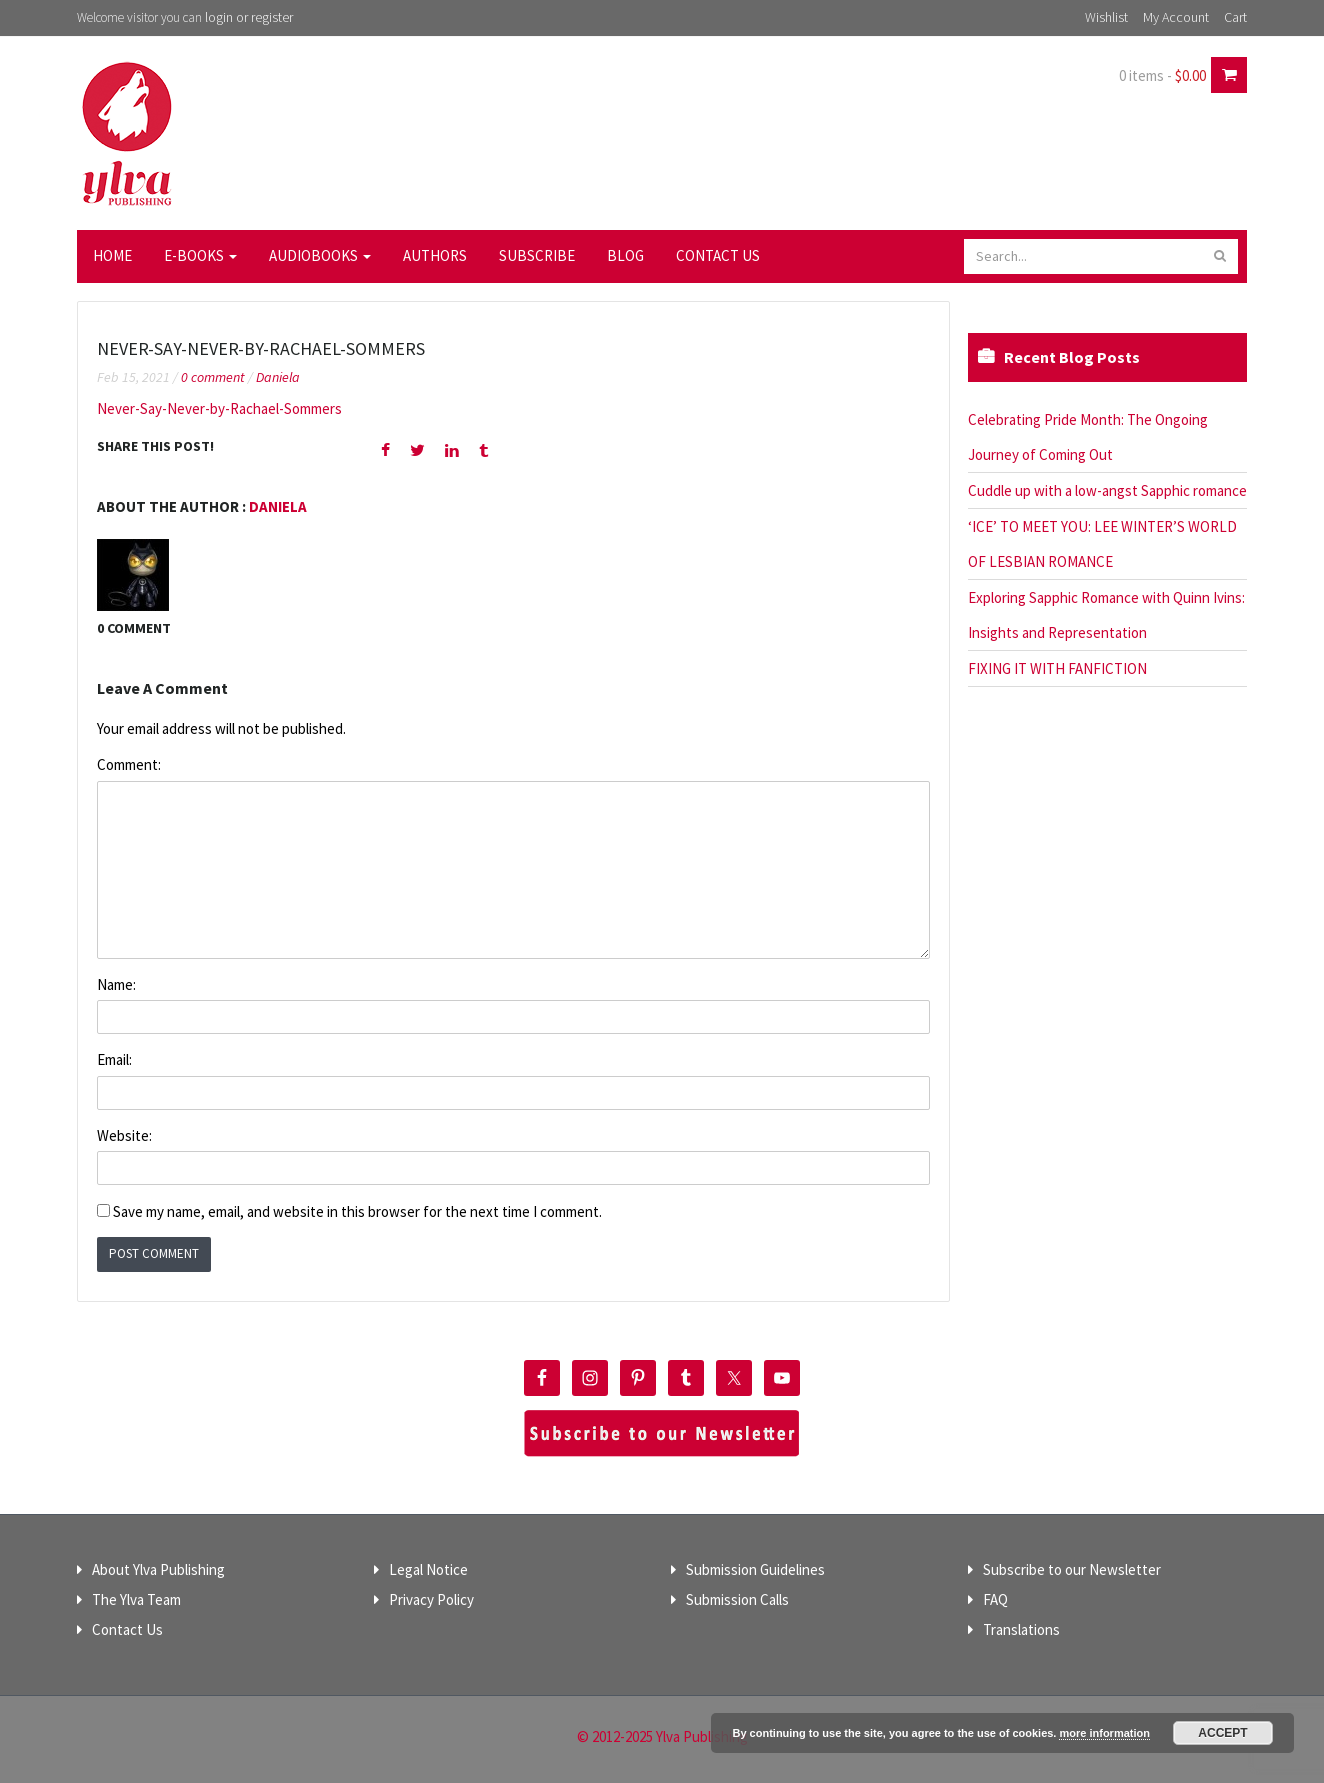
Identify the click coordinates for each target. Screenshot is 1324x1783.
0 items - (1162, 75)
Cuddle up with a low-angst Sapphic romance (1107, 490)
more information (1104, 1733)
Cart (1235, 17)
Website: (124, 1135)
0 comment (213, 377)
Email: (114, 1059)
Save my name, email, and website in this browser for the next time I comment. (357, 1211)
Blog (625, 255)
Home (112, 255)
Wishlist (1106, 17)
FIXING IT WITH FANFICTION (1057, 668)
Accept (1222, 1733)
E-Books (200, 255)
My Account (1176, 17)
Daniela (278, 377)
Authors (435, 255)
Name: (116, 984)
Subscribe (537, 255)
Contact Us (718, 255)
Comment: (129, 764)
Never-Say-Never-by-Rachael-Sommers (219, 408)
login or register (249, 17)
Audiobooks (320, 255)
